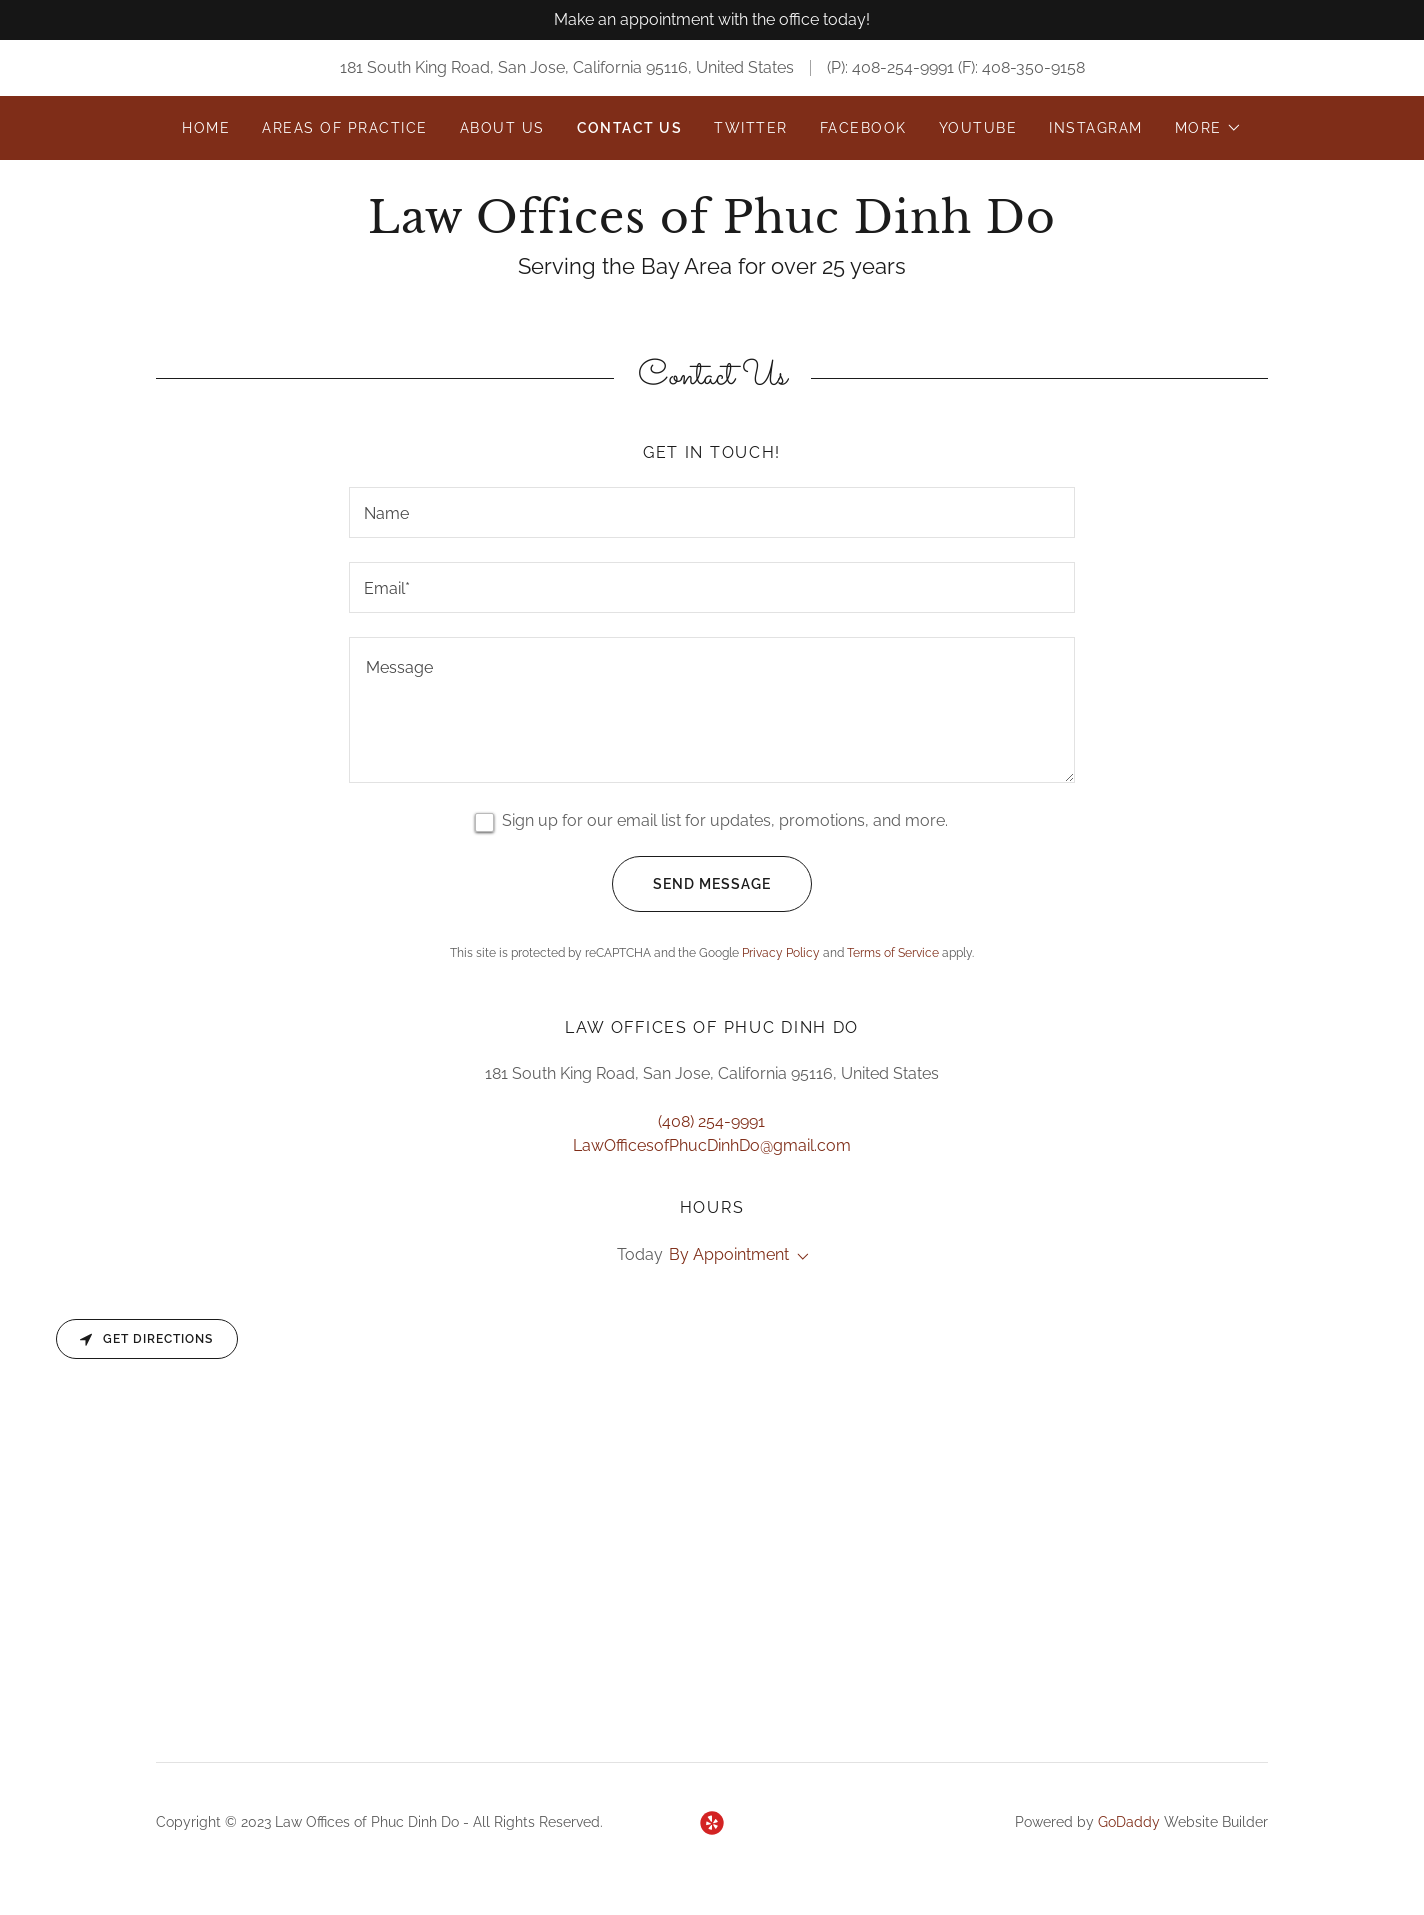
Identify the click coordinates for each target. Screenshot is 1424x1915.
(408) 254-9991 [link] (711, 1121)
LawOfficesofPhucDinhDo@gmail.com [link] (712, 1145)
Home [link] (206, 128)
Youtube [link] (978, 128)
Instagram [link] (1095, 128)
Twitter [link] (751, 128)
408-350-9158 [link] (1033, 67)
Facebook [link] (863, 128)
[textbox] (711, 512)
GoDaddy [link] (1129, 1822)
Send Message (691, 884)
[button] (1208, 128)
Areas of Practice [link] (344, 128)
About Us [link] (502, 128)
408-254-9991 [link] (903, 67)
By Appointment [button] (729, 1254)
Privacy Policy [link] (781, 953)
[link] (711, 227)
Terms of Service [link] (893, 953)
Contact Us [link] (630, 128)
